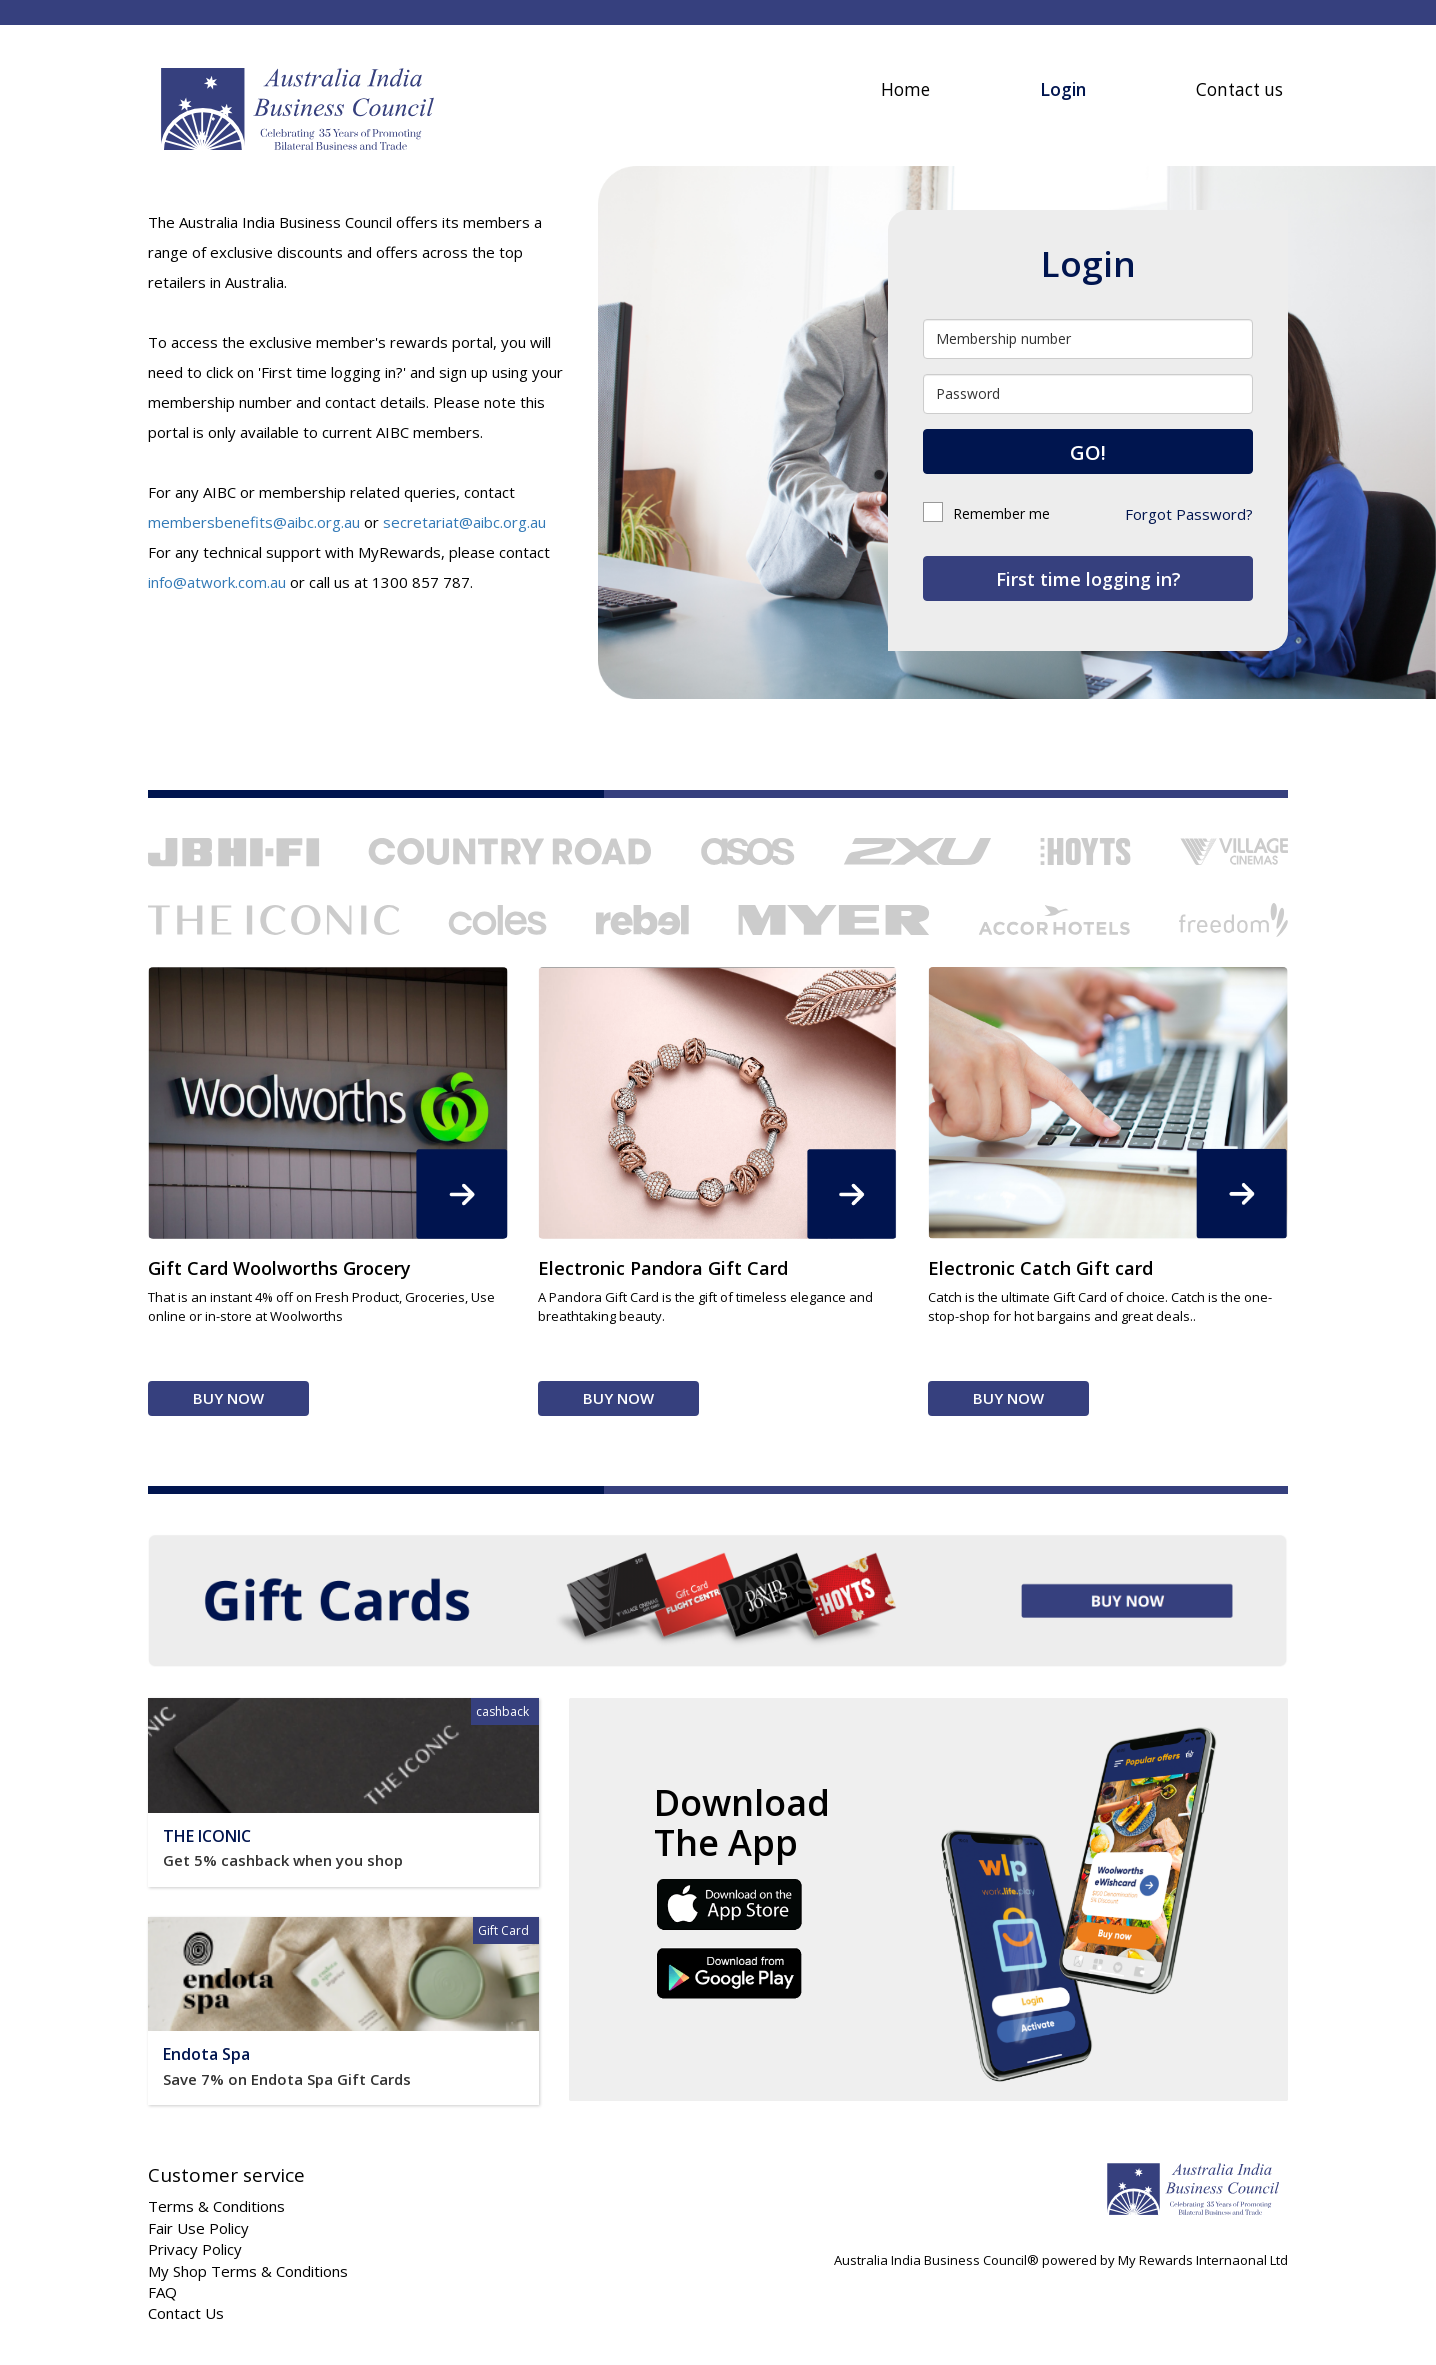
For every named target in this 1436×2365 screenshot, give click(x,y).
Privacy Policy (195, 2249)
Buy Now (228, 1398)
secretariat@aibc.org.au (464, 522)
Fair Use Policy (198, 2228)
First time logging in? (1088, 579)
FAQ (162, 2292)
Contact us (1239, 89)
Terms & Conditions (216, 2206)
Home (905, 89)
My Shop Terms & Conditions (248, 2271)
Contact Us (186, 2313)
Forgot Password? (1189, 514)
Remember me (986, 513)
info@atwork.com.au (217, 582)
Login (1063, 89)
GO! (1088, 452)
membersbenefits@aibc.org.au (254, 522)
